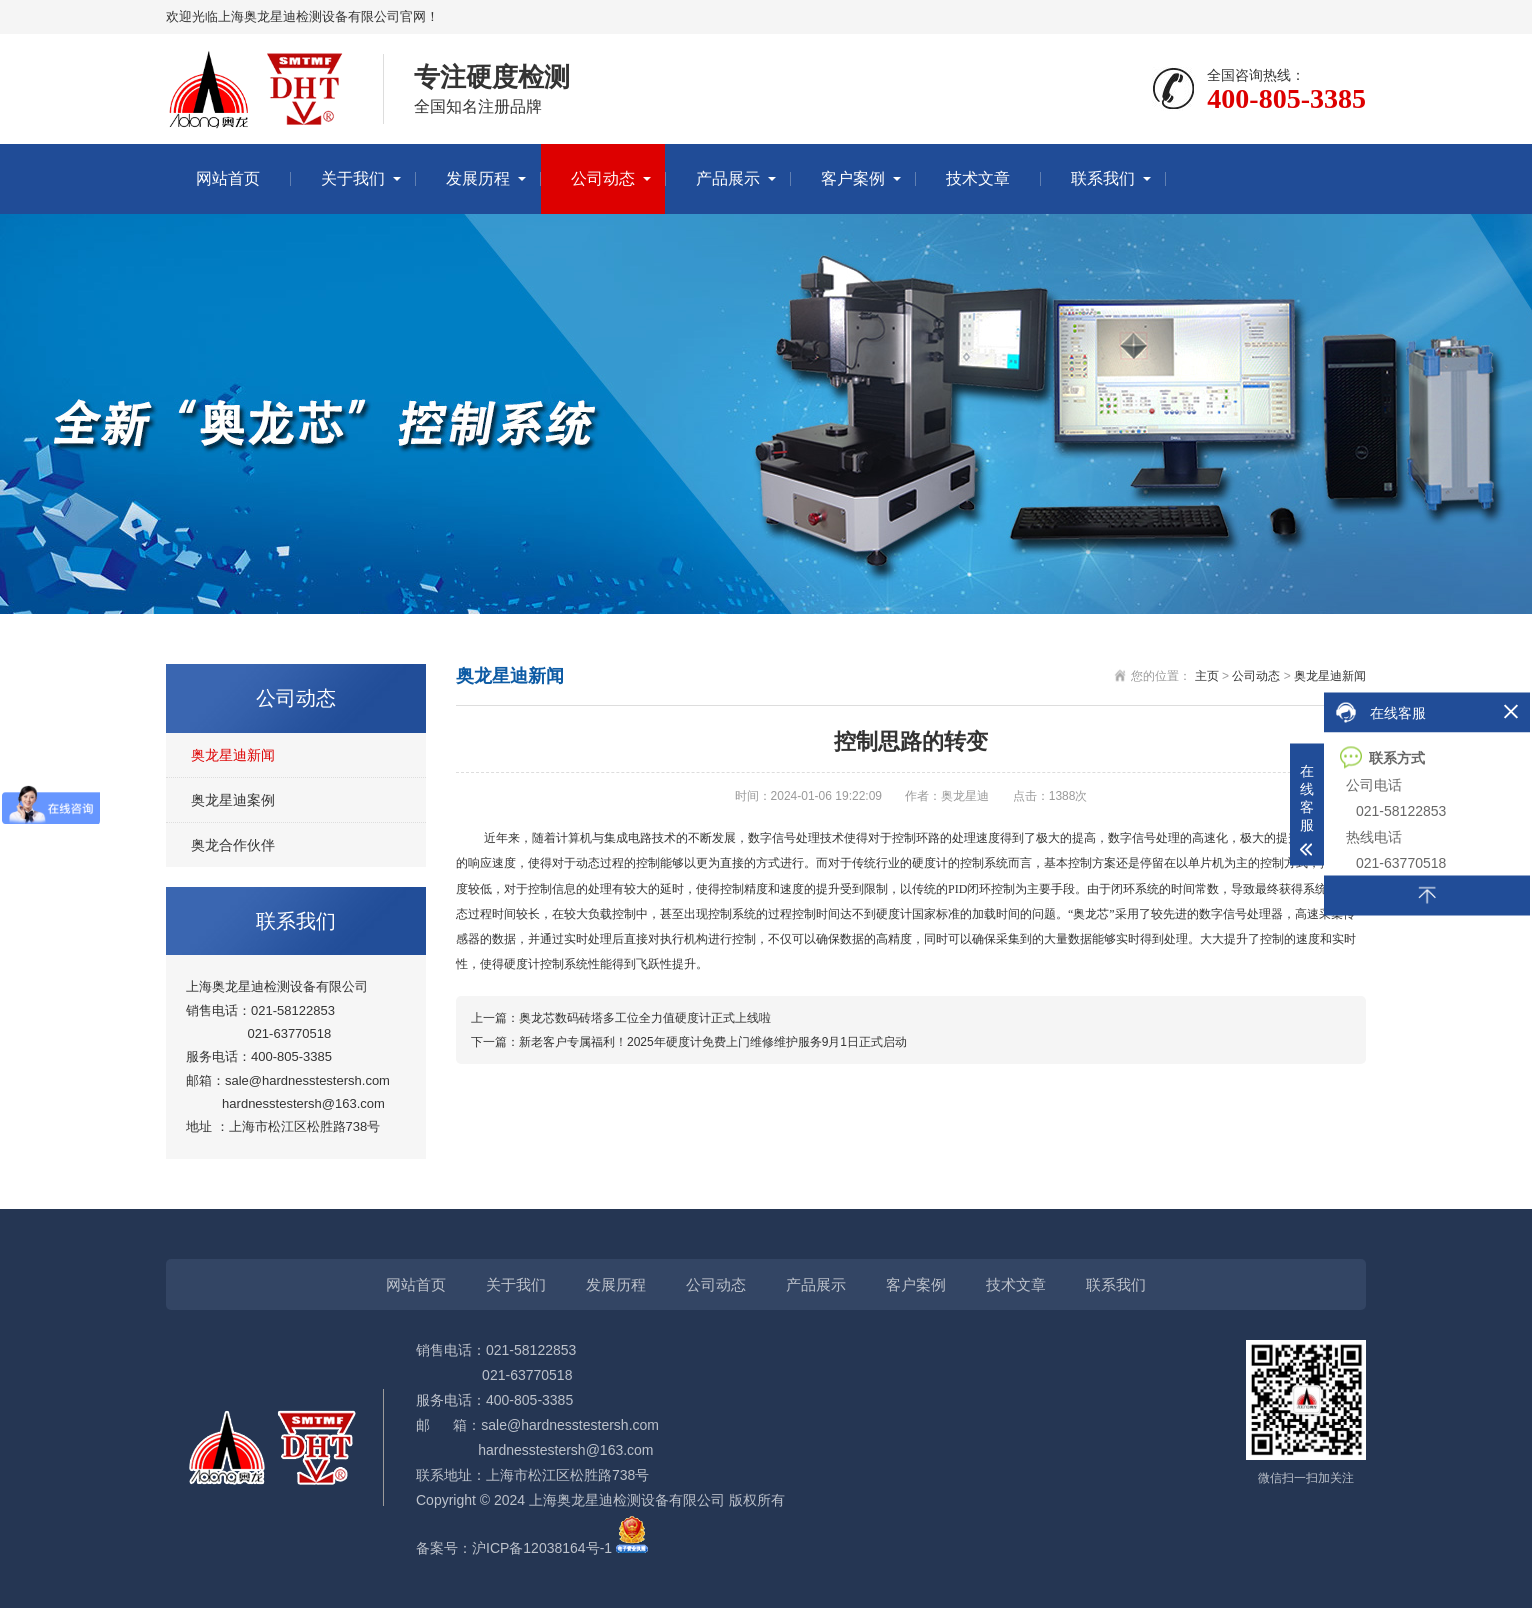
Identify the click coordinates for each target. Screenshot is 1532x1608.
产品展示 (728, 178)
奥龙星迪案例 (233, 800)
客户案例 (853, 178)
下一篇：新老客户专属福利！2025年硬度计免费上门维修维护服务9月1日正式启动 (689, 1042)
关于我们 (353, 178)
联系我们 (1103, 178)
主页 (1207, 676)
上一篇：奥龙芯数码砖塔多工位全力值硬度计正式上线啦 (621, 1018)
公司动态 (603, 178)
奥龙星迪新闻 (233, 755)
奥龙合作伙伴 (233, 845)
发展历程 (478, 178)
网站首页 (228, 178)
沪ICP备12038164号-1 (542, 1548)
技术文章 (978, 178)
